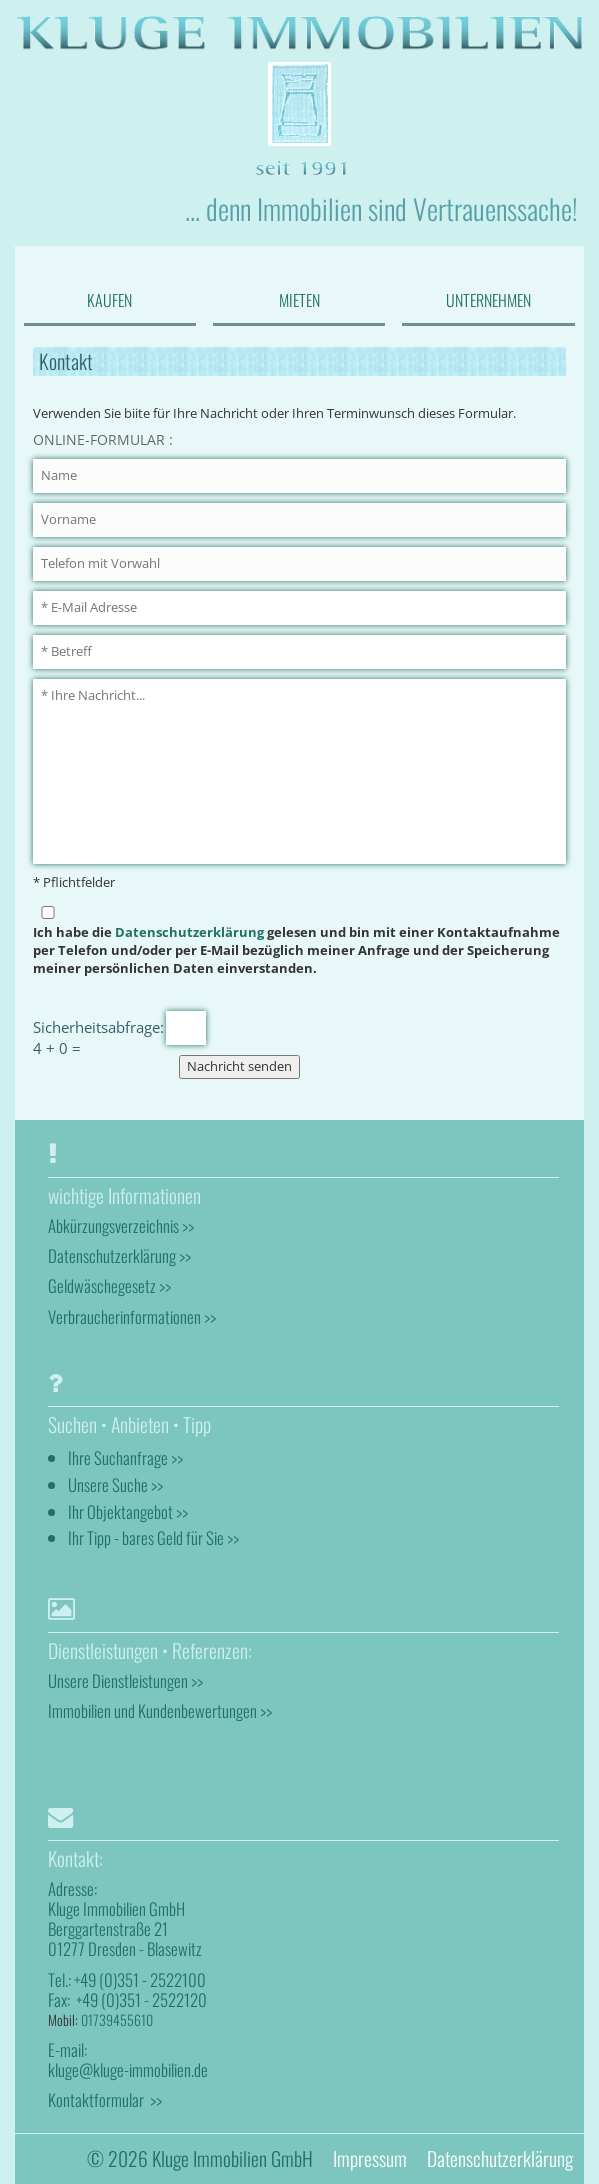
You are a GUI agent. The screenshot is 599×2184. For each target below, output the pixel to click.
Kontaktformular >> (105, 2099)
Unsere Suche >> (115, 1484)
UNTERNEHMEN (488, 300)
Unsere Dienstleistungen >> (125, 1680)
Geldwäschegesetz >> (109, 1285)
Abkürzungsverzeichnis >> (121, 1225)
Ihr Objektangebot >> (128, 1511)
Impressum (370, 2158)
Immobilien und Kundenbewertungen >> (160, 1710)
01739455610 (117, 2019)
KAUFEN (109, 300)
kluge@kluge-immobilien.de (128, 2069)
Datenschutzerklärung (189, 932)
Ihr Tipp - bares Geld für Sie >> (153, 1537)
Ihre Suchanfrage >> (125, 1457)
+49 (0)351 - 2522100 (140, 1979)
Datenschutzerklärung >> (119, 1255)
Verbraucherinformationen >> (132, 1316)
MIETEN (299, 300)
